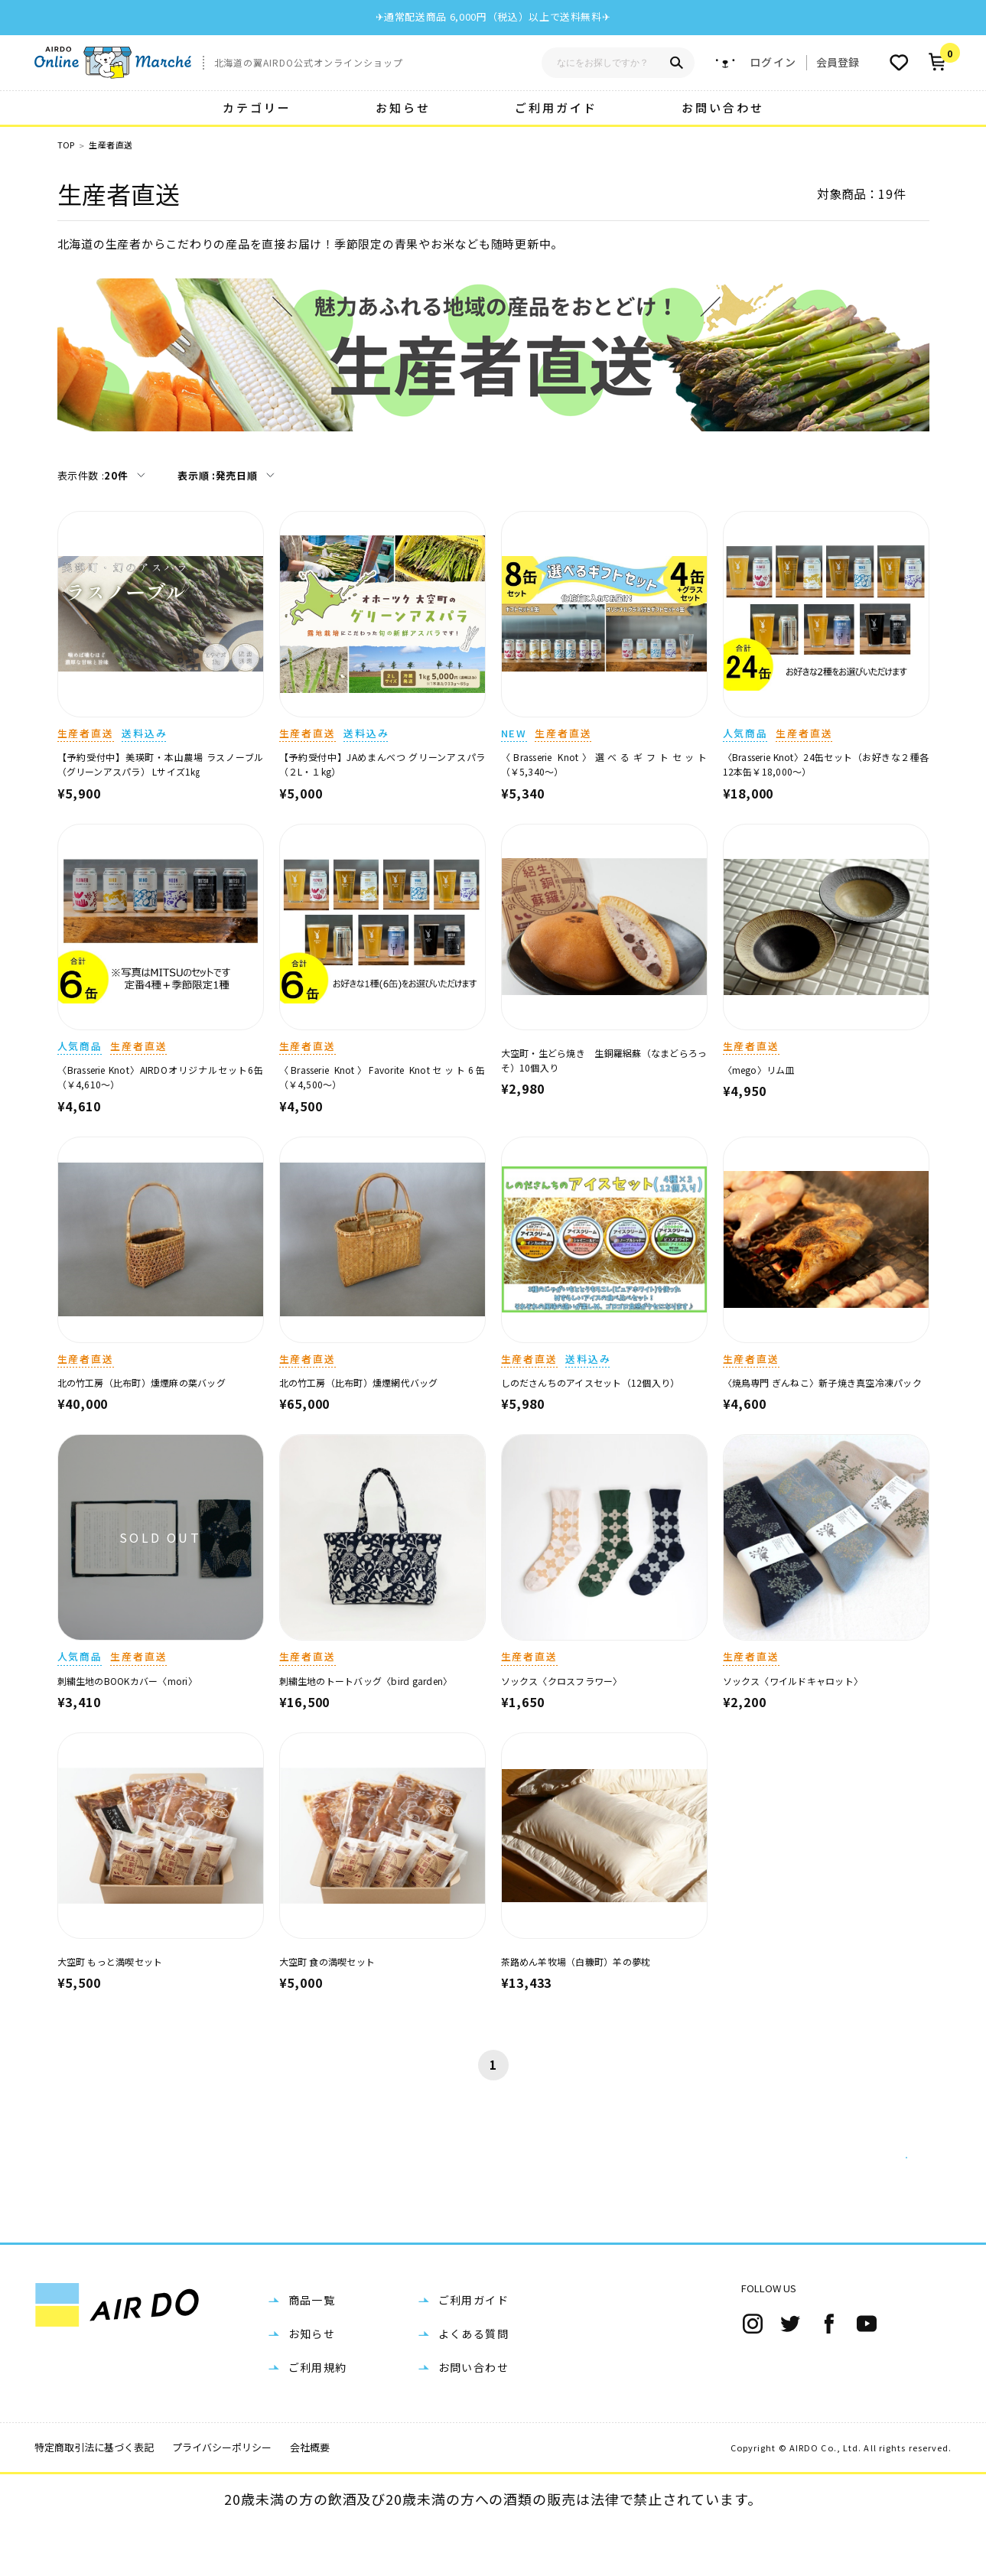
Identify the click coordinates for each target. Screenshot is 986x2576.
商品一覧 (312, 2352)
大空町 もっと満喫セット (110, 1961)
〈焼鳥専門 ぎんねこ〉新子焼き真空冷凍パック (822, 1382)
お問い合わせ (723, 107)
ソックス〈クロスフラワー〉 (562, 1680)
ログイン (773, 62)
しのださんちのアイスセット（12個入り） (590, 1382)
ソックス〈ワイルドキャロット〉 (793, 1680)
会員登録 (837, 62)
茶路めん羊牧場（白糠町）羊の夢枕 (576, 1961)
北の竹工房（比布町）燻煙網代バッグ (358, 1382)
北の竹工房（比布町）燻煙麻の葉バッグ (141, 1382)
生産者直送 (110, 145)
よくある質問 (473, 2385)
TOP (66, 145)
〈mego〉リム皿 (759, 1069)
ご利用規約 (317, 2419)
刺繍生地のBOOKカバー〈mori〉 (127, 1680)
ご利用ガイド (556, 107)
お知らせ (403, 107)
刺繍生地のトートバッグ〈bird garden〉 (366, 1680)
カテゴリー (257, 107)
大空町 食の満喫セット (327, 1961)
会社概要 (310, 2499)
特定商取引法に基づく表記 (94, 2499)
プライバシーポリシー (222, 2499)
